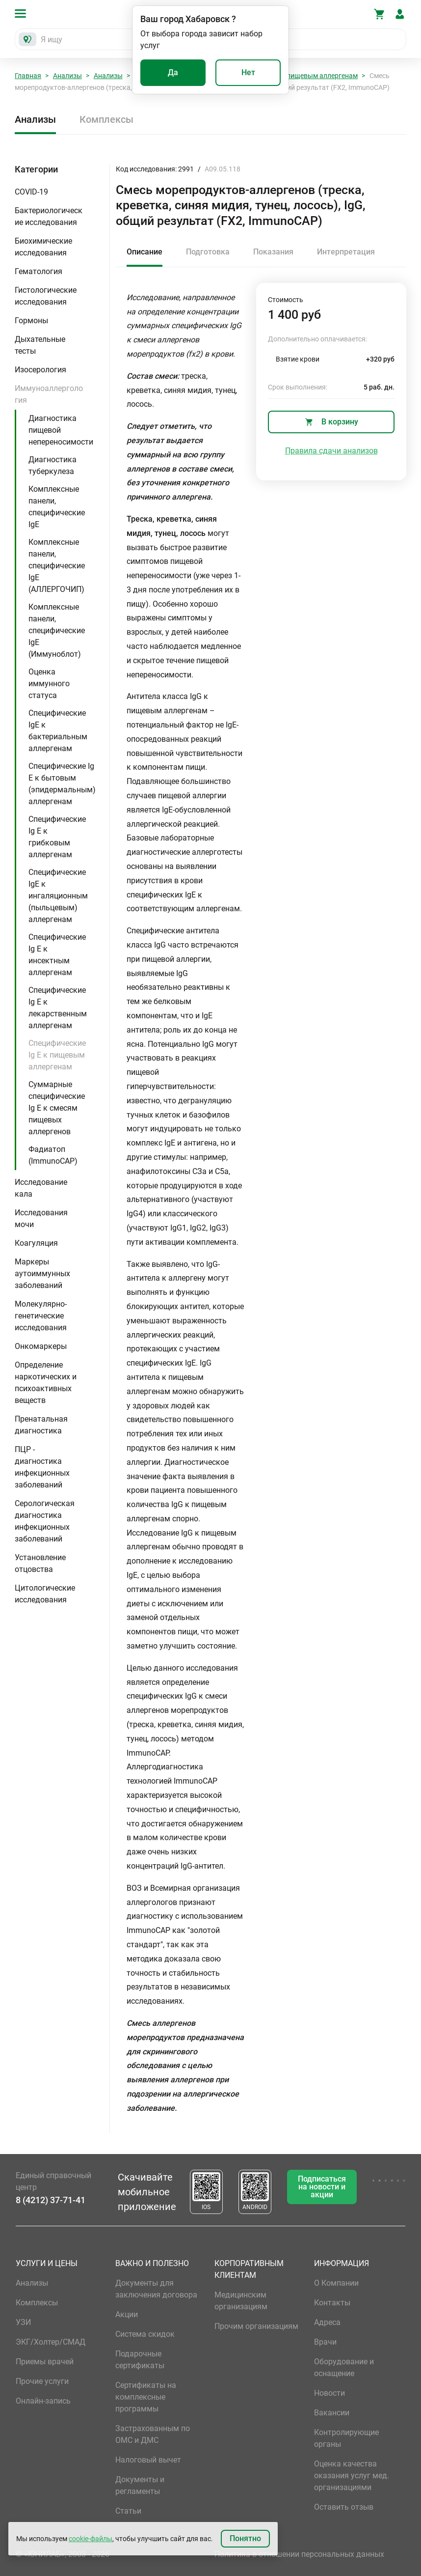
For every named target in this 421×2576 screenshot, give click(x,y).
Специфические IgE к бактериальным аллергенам (57, 730)
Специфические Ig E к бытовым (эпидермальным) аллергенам (62, 783)
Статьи (128, 2511)
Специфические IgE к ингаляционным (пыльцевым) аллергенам (58, 896)
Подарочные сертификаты (139, 2359)
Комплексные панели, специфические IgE (56, 506)
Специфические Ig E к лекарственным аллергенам (57, 1007)
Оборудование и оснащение (344, 2367)
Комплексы (106, 119)
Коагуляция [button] (36, 1243)
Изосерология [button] (40, 369)
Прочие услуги (42, 2381)
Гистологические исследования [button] (46, 296)
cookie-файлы (90, 2539)
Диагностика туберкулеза (52, 465)
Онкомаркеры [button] (41, 1346)
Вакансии (331, 2412)
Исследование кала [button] (41, 1188)
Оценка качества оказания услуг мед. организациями (351, 2475)
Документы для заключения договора (156, 2288)
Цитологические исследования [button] (45, 1593)
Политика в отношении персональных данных (299, 2554)
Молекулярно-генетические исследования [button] (41, 1315)
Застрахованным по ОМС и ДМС (152, 2434)
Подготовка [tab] (208, 251)
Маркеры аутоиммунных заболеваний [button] (42, 1273)
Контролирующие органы (346, 2438)
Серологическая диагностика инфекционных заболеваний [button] (45, 1521)
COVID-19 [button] (31, 191)
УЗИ (23, 2322)
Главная (28, 76)
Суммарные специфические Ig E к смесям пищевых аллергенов (56, 1108)
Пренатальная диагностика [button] (41, 1424)
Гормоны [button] (31, 320)
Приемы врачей (45, 2361)
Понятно (245, 2538)
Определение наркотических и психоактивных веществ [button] (46, 1382)
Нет (248, 72)
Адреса (327, 2322)
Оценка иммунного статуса (49, 683)
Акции (126, 2314)
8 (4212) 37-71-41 (50, 2200)
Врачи (325, 2342)
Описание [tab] (144, 251)
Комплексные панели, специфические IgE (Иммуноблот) (56, 630)
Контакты (332, 2302)
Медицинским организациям (240, 2300)
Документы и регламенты (139, 2485)
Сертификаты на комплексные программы (145, 2396)
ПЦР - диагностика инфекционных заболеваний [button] (42, 1467)
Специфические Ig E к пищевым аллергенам (57, 1054)
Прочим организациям (256, 2326)
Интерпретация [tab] (346, 251)
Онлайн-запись (43, 2401)
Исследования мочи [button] (41, 1218)
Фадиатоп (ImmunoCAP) (53, 1155)
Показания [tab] (273, 251)
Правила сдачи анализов (331, 450)
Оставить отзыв (343, 2507)
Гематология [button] (38, 271)
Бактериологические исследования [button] (48, 216)
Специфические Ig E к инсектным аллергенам (57, 954)
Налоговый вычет (148, 2459)
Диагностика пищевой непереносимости (60, 430)
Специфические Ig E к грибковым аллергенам (57, 836)
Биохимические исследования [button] (43, 246)
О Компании (336, 2283)
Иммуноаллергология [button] (49, 394)
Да (173, 72)
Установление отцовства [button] (40, 1563)
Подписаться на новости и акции (322, 2186)
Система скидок (145, 2334)
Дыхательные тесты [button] (40, 345)
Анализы (67, 76)
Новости (329, 2393)
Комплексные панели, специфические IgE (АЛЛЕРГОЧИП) (56, 565)
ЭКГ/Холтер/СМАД (50, 2342)
